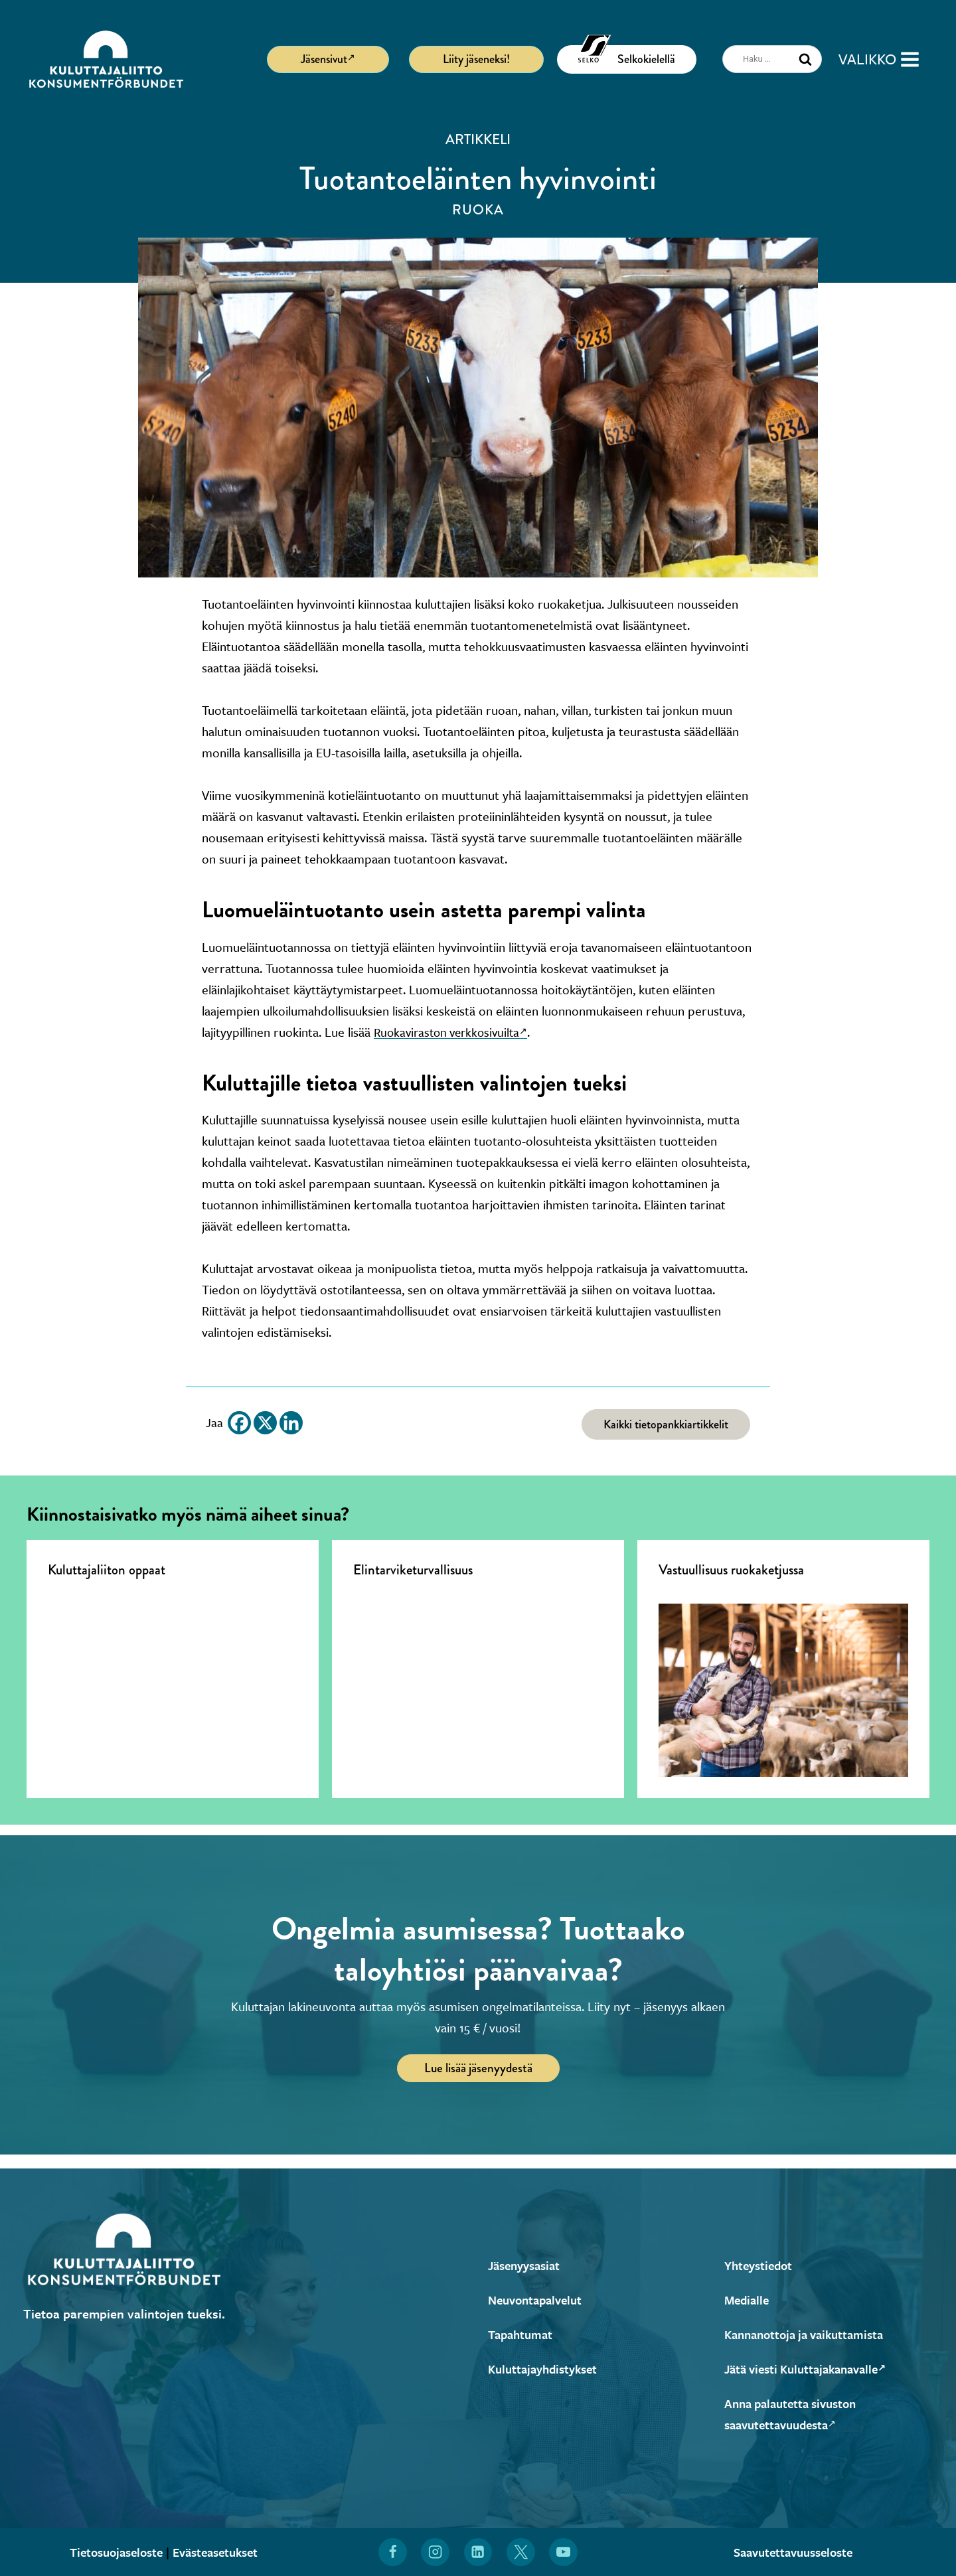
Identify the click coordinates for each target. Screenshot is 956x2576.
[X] (265, 1422)
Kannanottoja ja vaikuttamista (810, 2334)
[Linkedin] (291, 1422)
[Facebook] (239, 1422)
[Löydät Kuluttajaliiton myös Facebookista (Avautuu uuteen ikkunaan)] (391, 2552)
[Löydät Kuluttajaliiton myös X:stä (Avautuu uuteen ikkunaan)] (521, 2552)
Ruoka (478, 210)
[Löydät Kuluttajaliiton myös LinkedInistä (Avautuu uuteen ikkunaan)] (478, 2552)
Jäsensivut (328, 58)
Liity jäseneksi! (476, 59)
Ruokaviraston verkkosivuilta (455, 1032)
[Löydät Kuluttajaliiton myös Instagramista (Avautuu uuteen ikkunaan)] (434, 2552)
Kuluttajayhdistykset (546, 2369)
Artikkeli (478, 139)
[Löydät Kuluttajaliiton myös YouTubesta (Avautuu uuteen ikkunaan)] (565, 2552)
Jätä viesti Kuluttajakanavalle (812, 2369)
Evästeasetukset (219, 2552)
